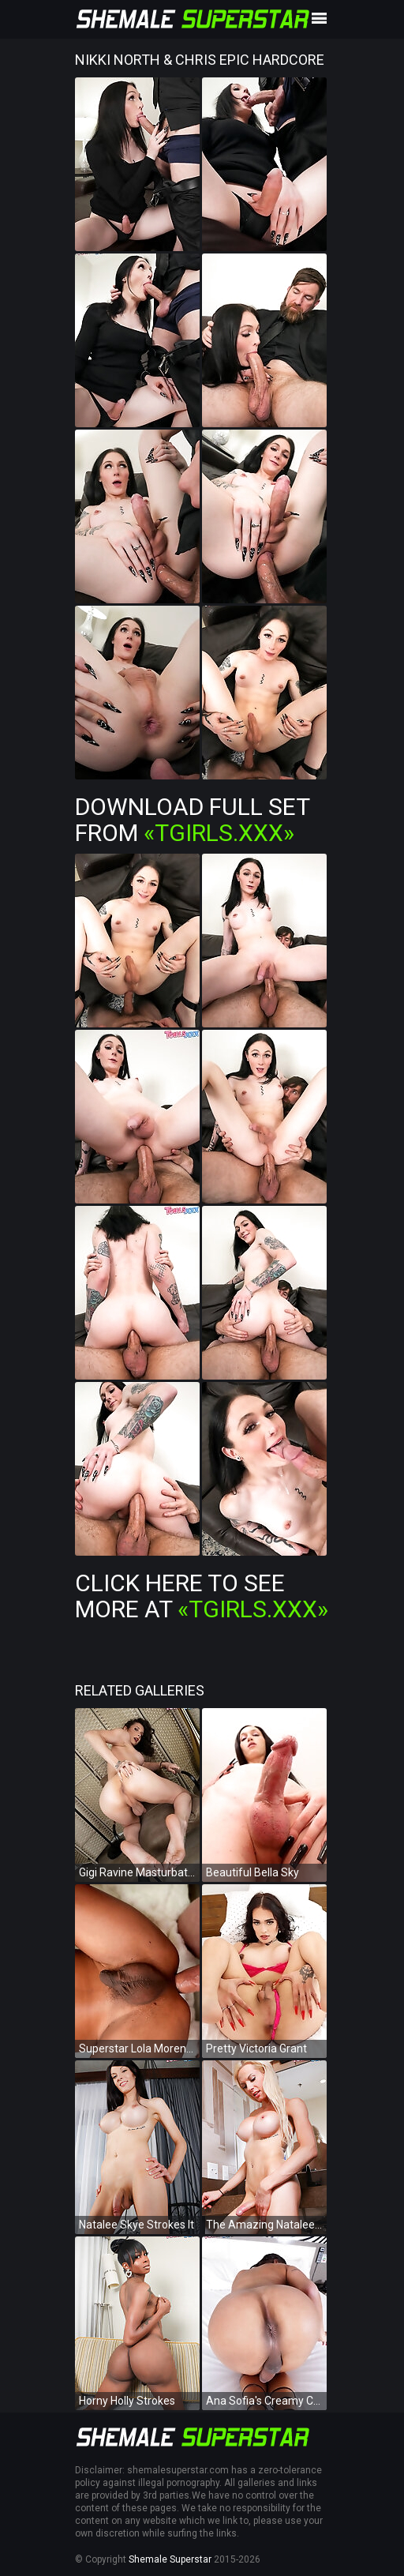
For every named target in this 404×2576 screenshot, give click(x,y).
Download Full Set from (192, 820)
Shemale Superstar (170, 2559)
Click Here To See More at (201, 1596)
